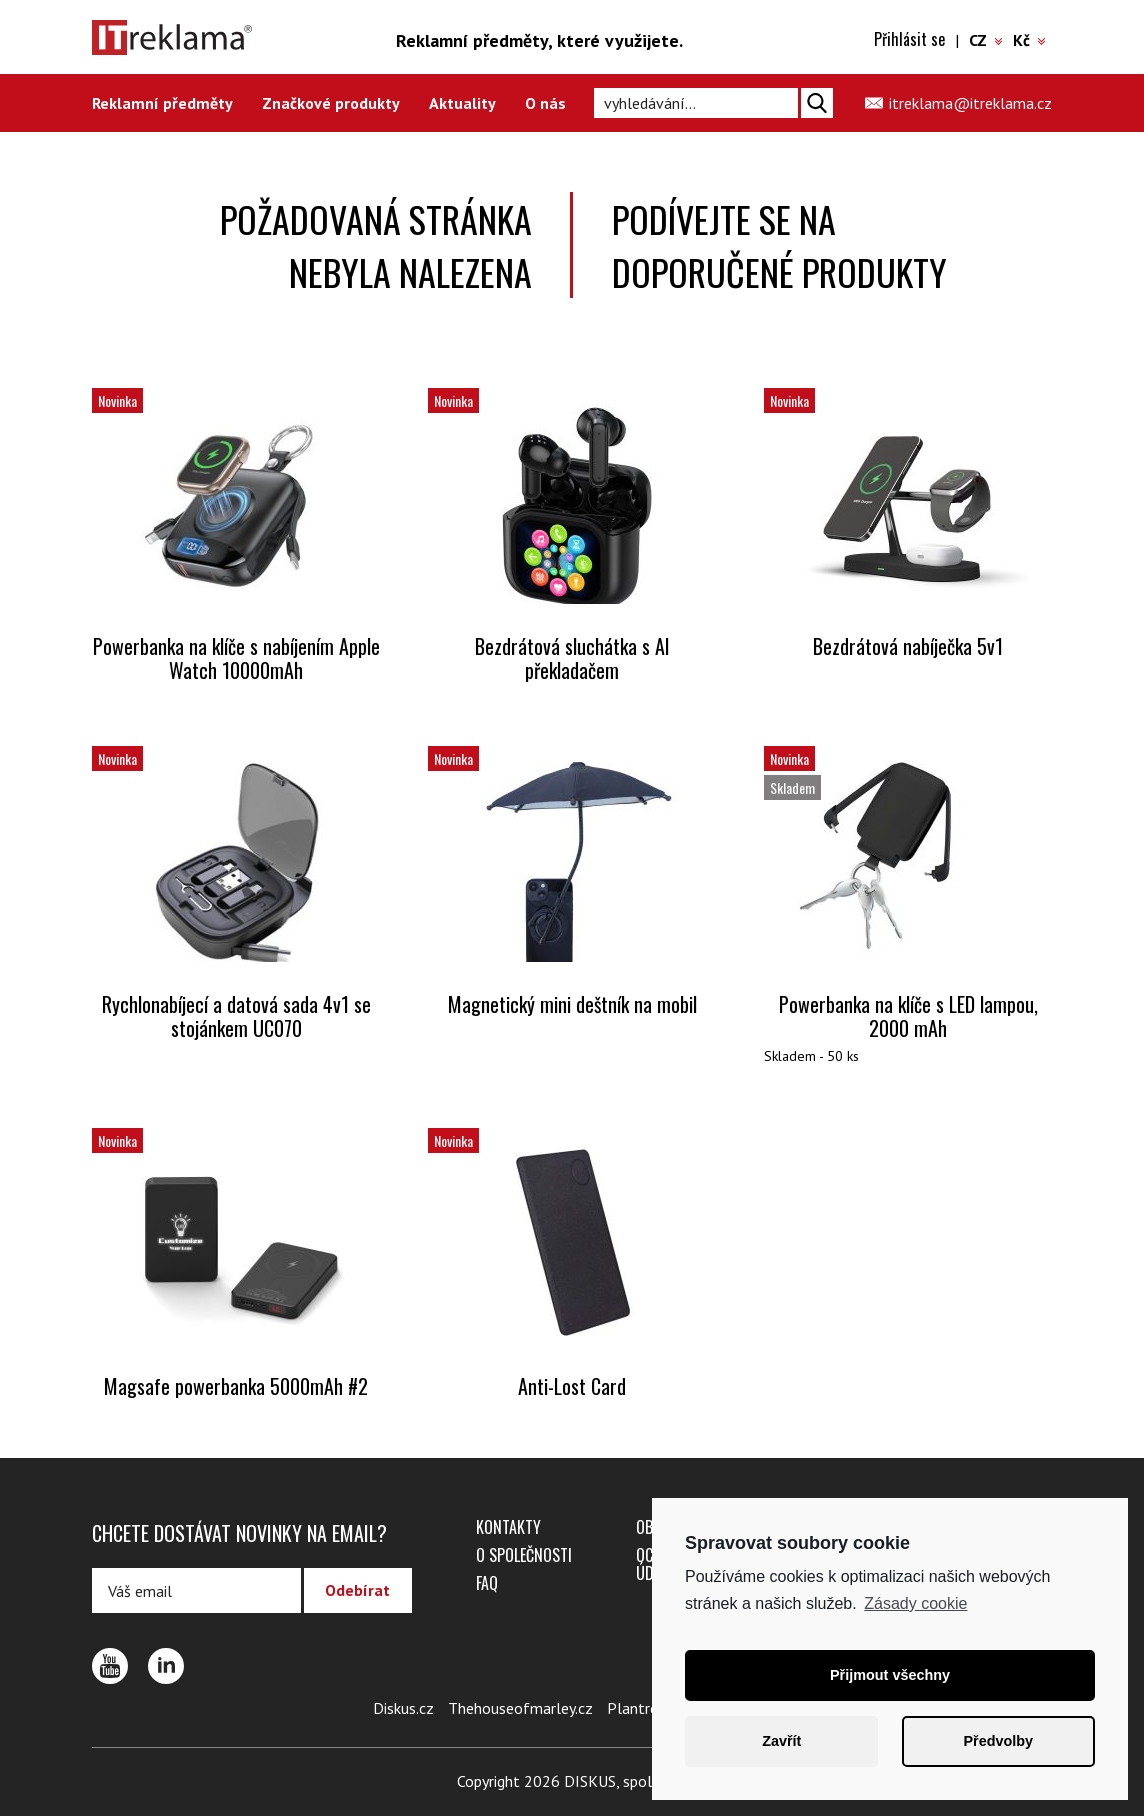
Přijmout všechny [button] (890, 1675)
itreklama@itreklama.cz (970, 103)
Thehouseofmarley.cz (520, 1708)
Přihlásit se (909, 39)
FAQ (487, 1583)
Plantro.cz (642, 1708)
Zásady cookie (915, 1603)
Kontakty (508, 1527)
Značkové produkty (331, 103)
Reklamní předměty (162, 103)
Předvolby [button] (998, 1741)
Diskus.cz (403, 1708)
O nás (545, 103)
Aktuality (462, 103)
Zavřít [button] (781, 1741)
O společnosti (524, 1555)
